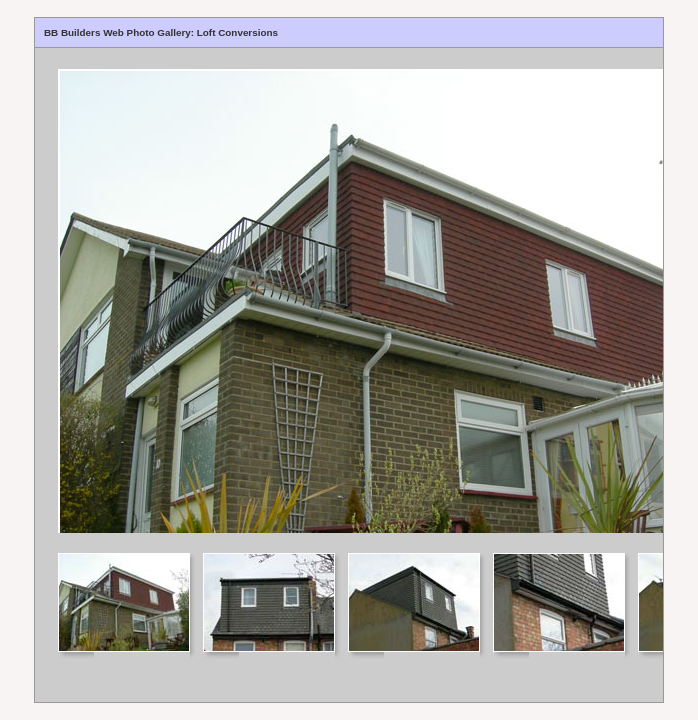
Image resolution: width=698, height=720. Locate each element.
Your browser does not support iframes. (349, 290)
